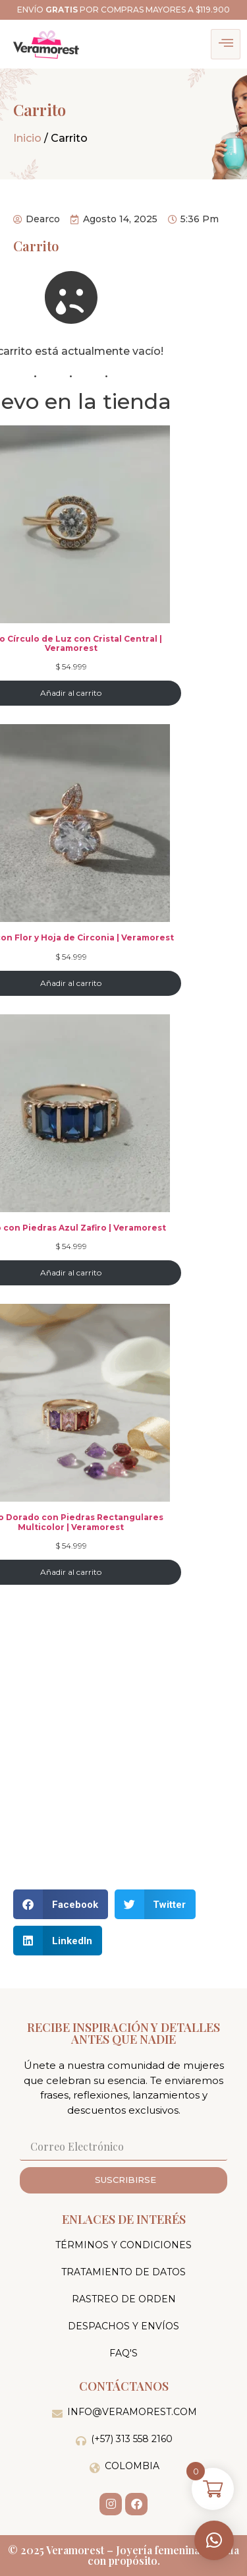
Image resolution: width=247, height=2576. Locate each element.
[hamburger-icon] (225, 44)
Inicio (27, 138)
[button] (214, 2540)
